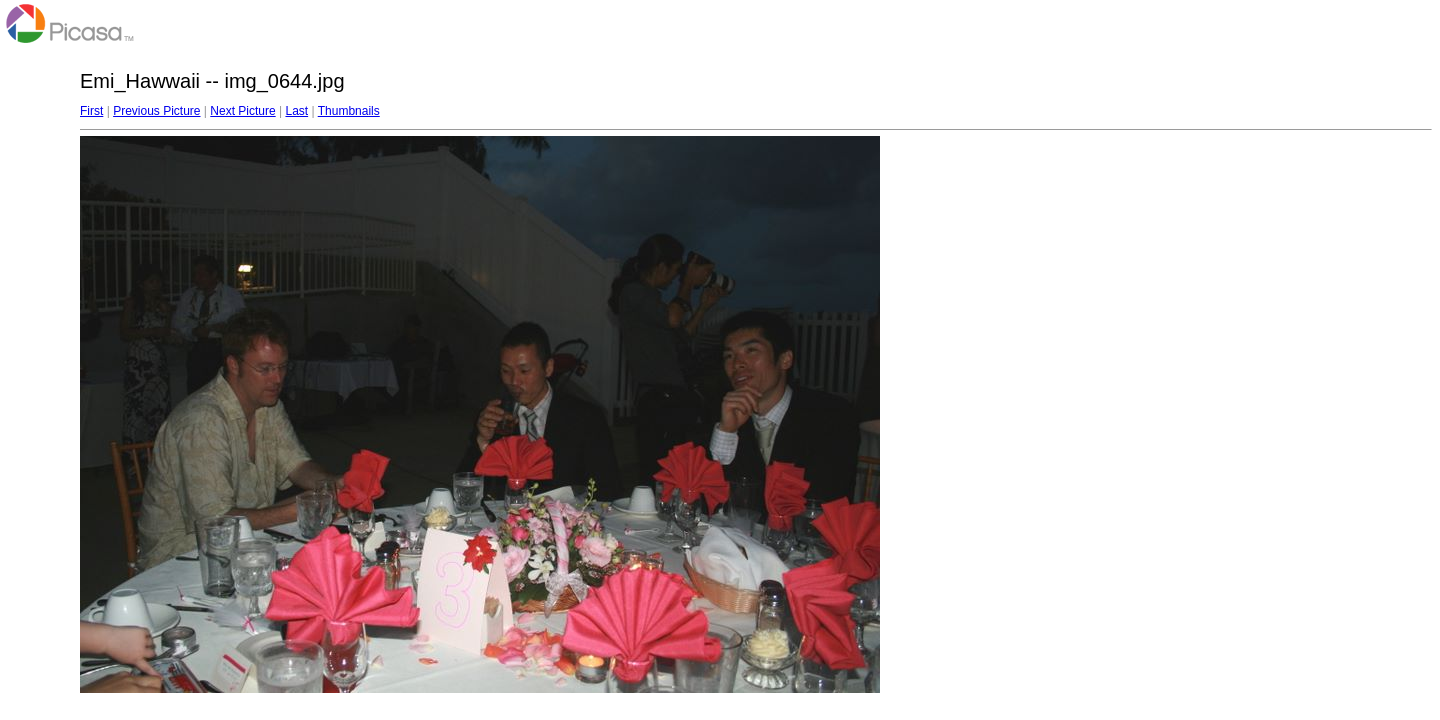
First (91, 111)
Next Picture (242, 111)
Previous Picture (156, 111)
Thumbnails (349, 111)
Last (296, 111)
